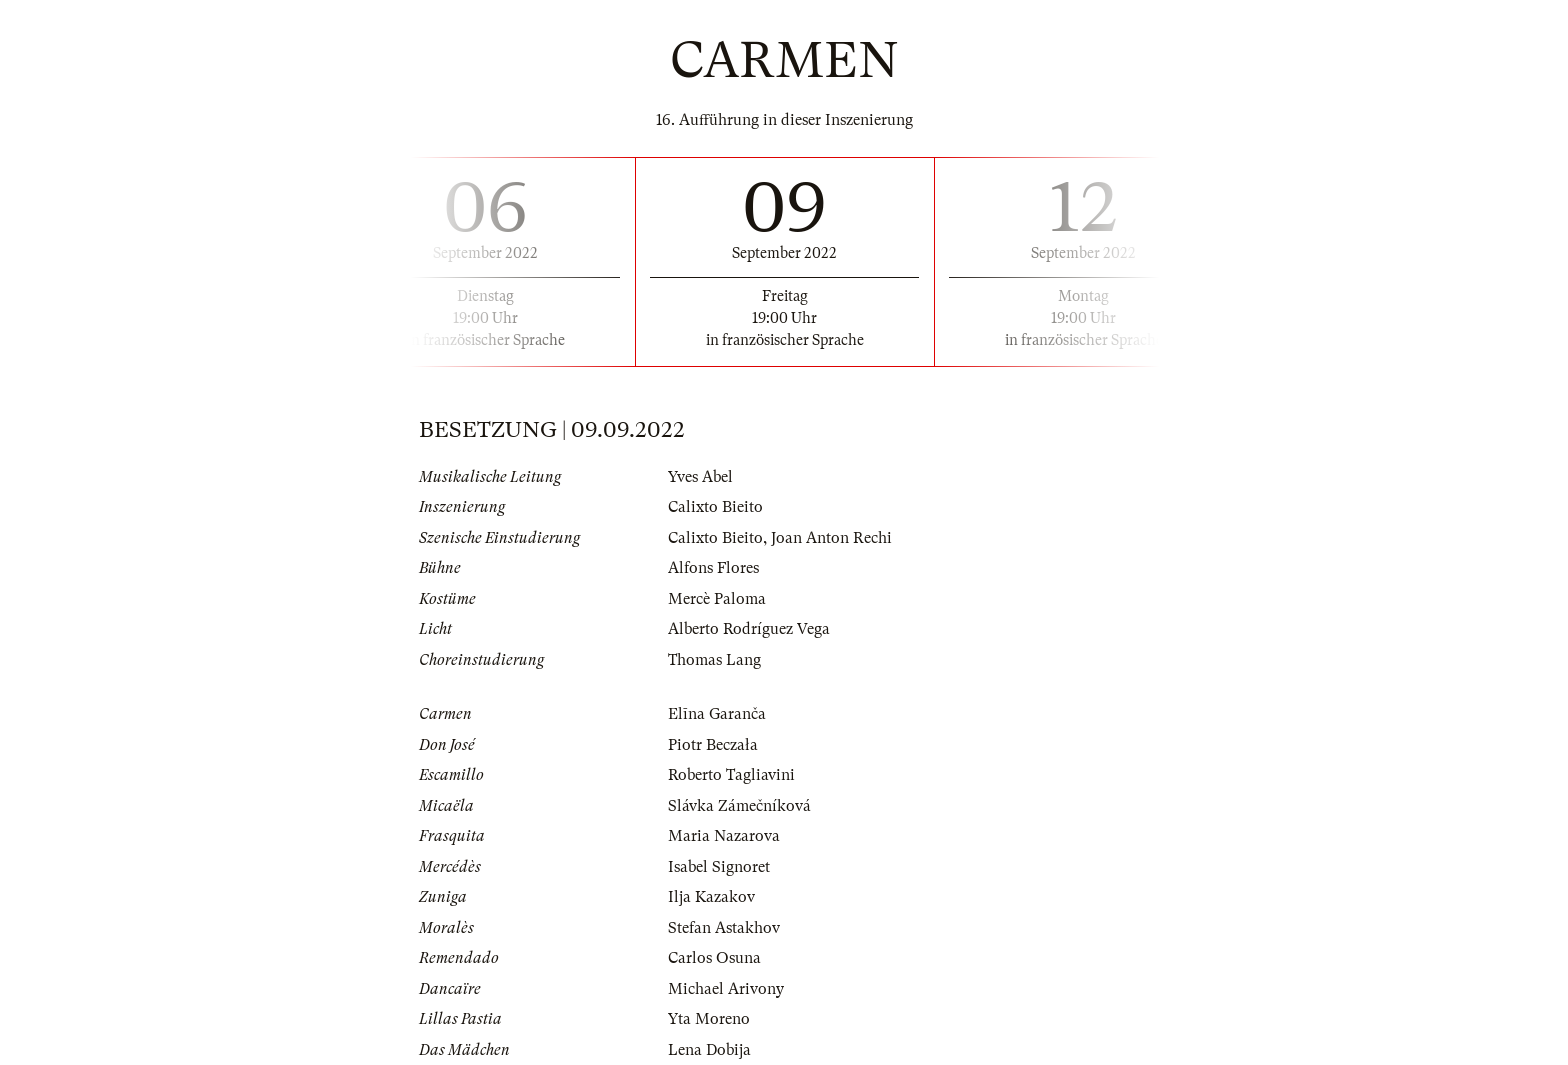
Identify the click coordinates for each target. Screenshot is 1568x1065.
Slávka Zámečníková (739, 806)
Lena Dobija (709, 1050)
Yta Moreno (709, 1019)
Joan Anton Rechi (831, 538)
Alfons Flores (713, 568)
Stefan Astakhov (724, 928)
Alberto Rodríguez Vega (749, 629)
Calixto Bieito (715, 507)
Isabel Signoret (719, 867)
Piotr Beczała (713, 745)
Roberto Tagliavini (731, 775)
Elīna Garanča (717, 714)
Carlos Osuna (714, 958)
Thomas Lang (714, 660)
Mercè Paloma (717, 599)
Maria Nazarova (724, 836)
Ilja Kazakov (711, 897)
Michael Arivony (726, 989)
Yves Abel (700, 477)
